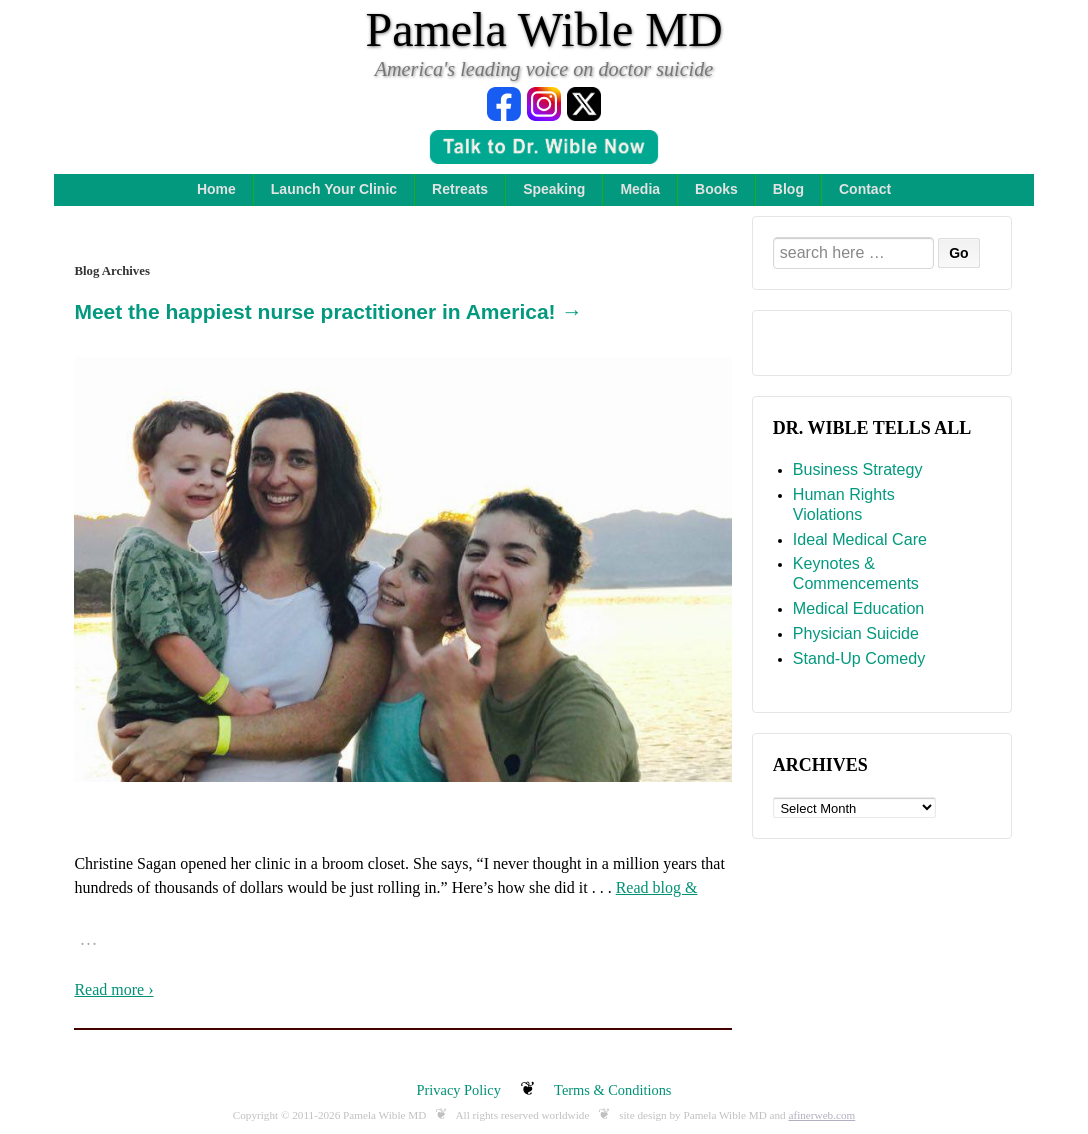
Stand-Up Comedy (859, 658)
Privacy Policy (459, 1090)
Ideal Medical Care (860, 539)
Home (216, 189)
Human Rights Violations (844, 504)
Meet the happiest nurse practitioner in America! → (328, 311)
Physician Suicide (856, 633)
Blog (788, 189)
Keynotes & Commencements (856, 573)
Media (640, 189)
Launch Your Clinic (334, 189)
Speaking (554, 189)
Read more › (113, 989)
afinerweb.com (821, 1115)
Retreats (460, 189)
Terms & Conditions (612, 1090)
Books (716, 189)
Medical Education (859, 608)
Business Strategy (858, 469)
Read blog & (657, 887)
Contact (865, 189)
